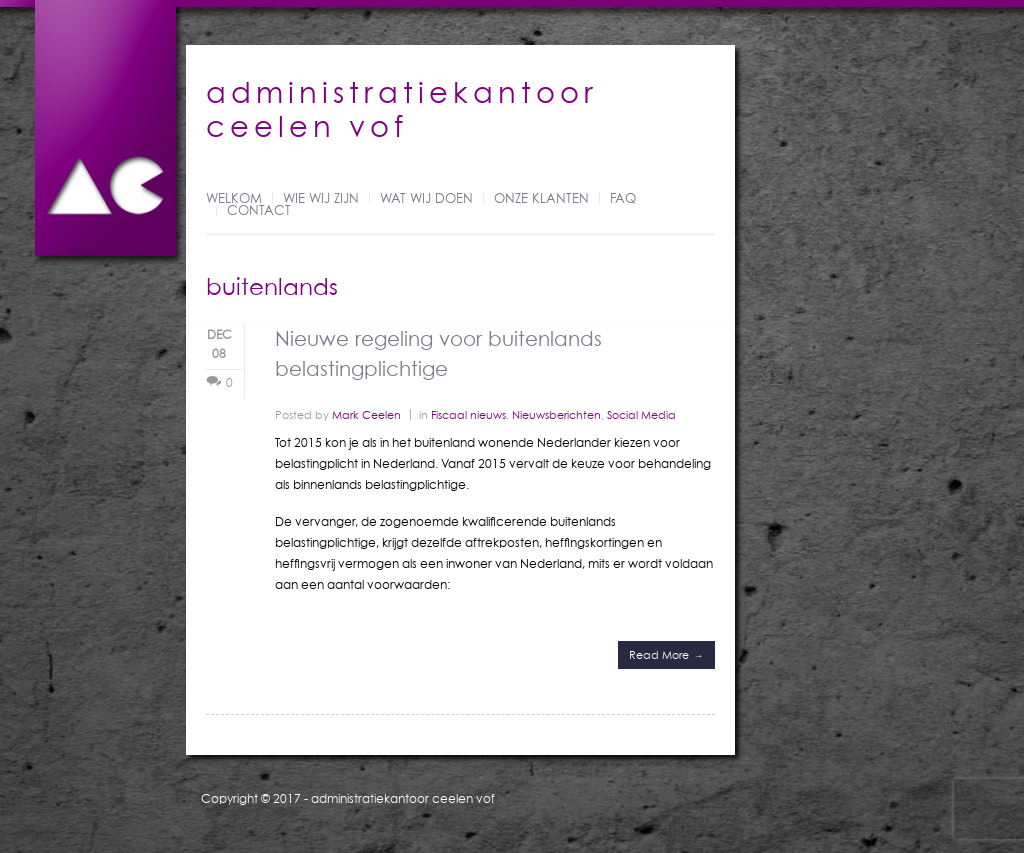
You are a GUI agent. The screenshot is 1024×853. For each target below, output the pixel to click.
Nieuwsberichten (556, 414)
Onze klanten (541, 199)
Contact (259, 211)
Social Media (641, 414)
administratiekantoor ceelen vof (403, 798)
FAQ (623, 199)
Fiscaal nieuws (468, 414)
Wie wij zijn (321, 199)
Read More (659, 654)
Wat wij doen (426, 199)
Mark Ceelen (366, 414)
